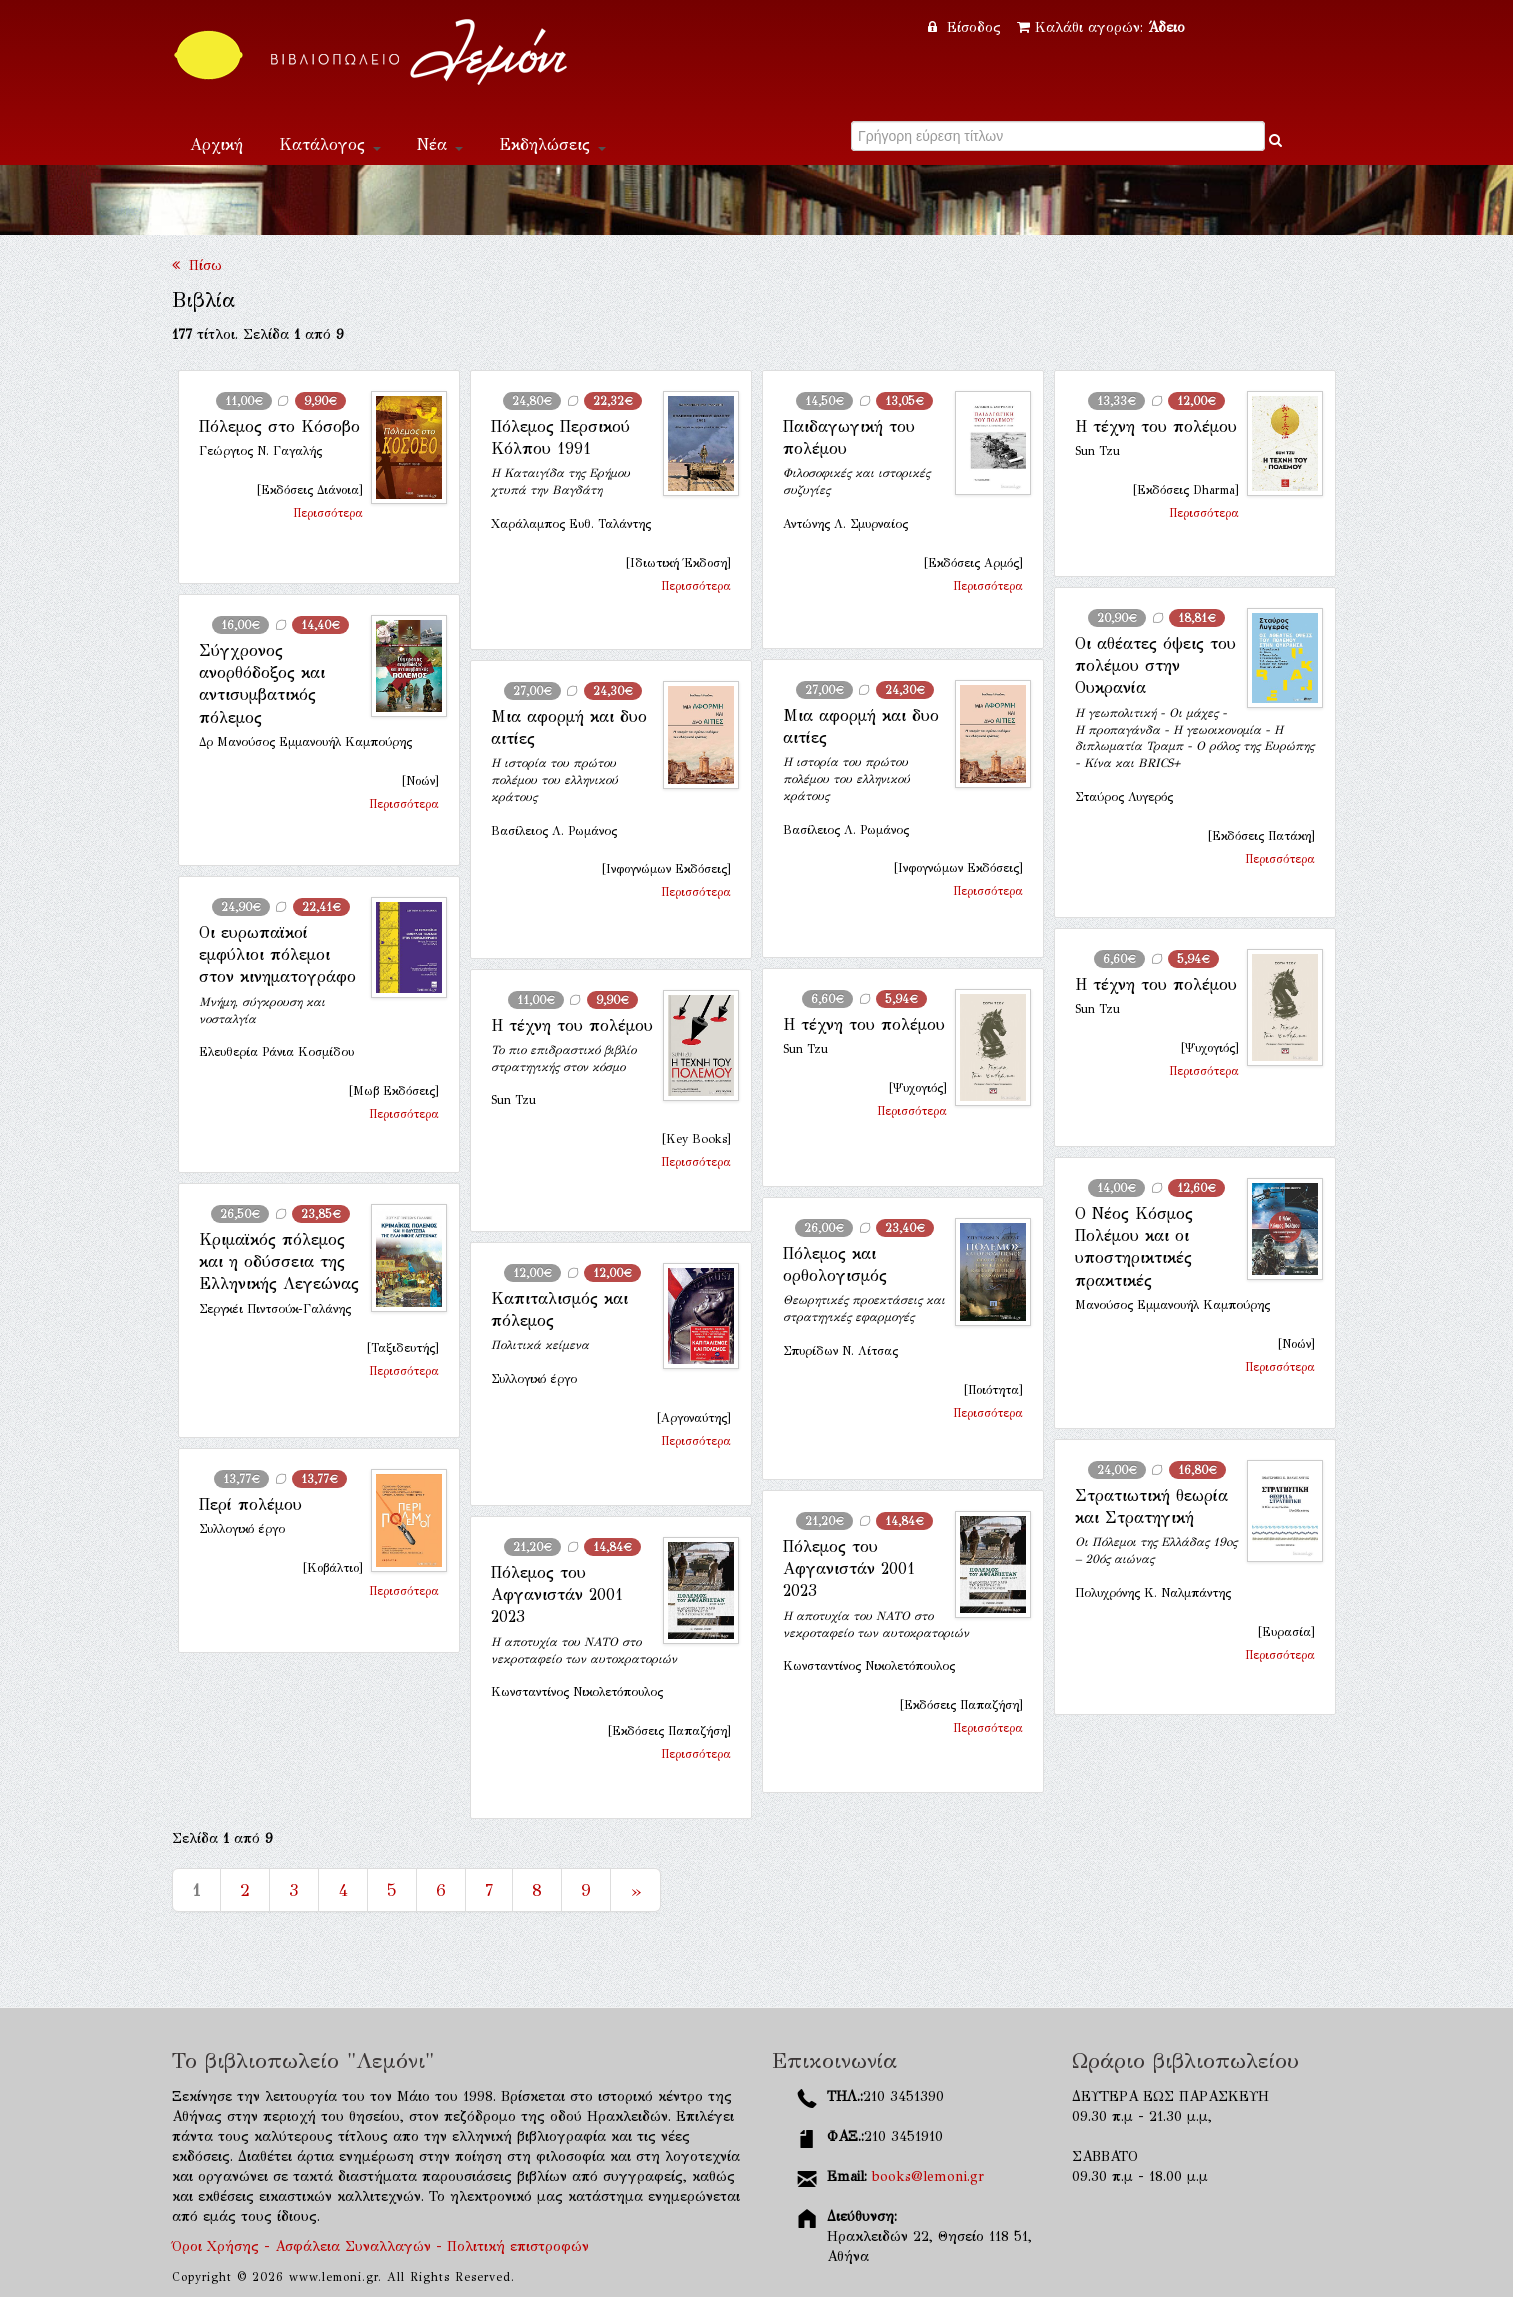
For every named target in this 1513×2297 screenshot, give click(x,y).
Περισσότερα (328, 513)
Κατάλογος (330, 144)
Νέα (440, 144)
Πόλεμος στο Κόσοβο (279, 426)
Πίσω (197, 265)
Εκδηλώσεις (552, 144)
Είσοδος (967, 27)
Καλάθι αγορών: (1101, 27)
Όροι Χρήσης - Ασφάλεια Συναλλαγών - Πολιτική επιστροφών (380, 2246)
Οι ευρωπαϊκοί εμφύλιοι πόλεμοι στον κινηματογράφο (277, 955)
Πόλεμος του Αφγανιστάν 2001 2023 (849, 1569)
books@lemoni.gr (928, 2176)
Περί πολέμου (250, 1504)
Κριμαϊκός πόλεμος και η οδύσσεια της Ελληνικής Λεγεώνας (279, 1262)
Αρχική (216, 144)
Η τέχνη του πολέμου (1156, 426)
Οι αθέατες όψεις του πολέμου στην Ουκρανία (1155, 666)
